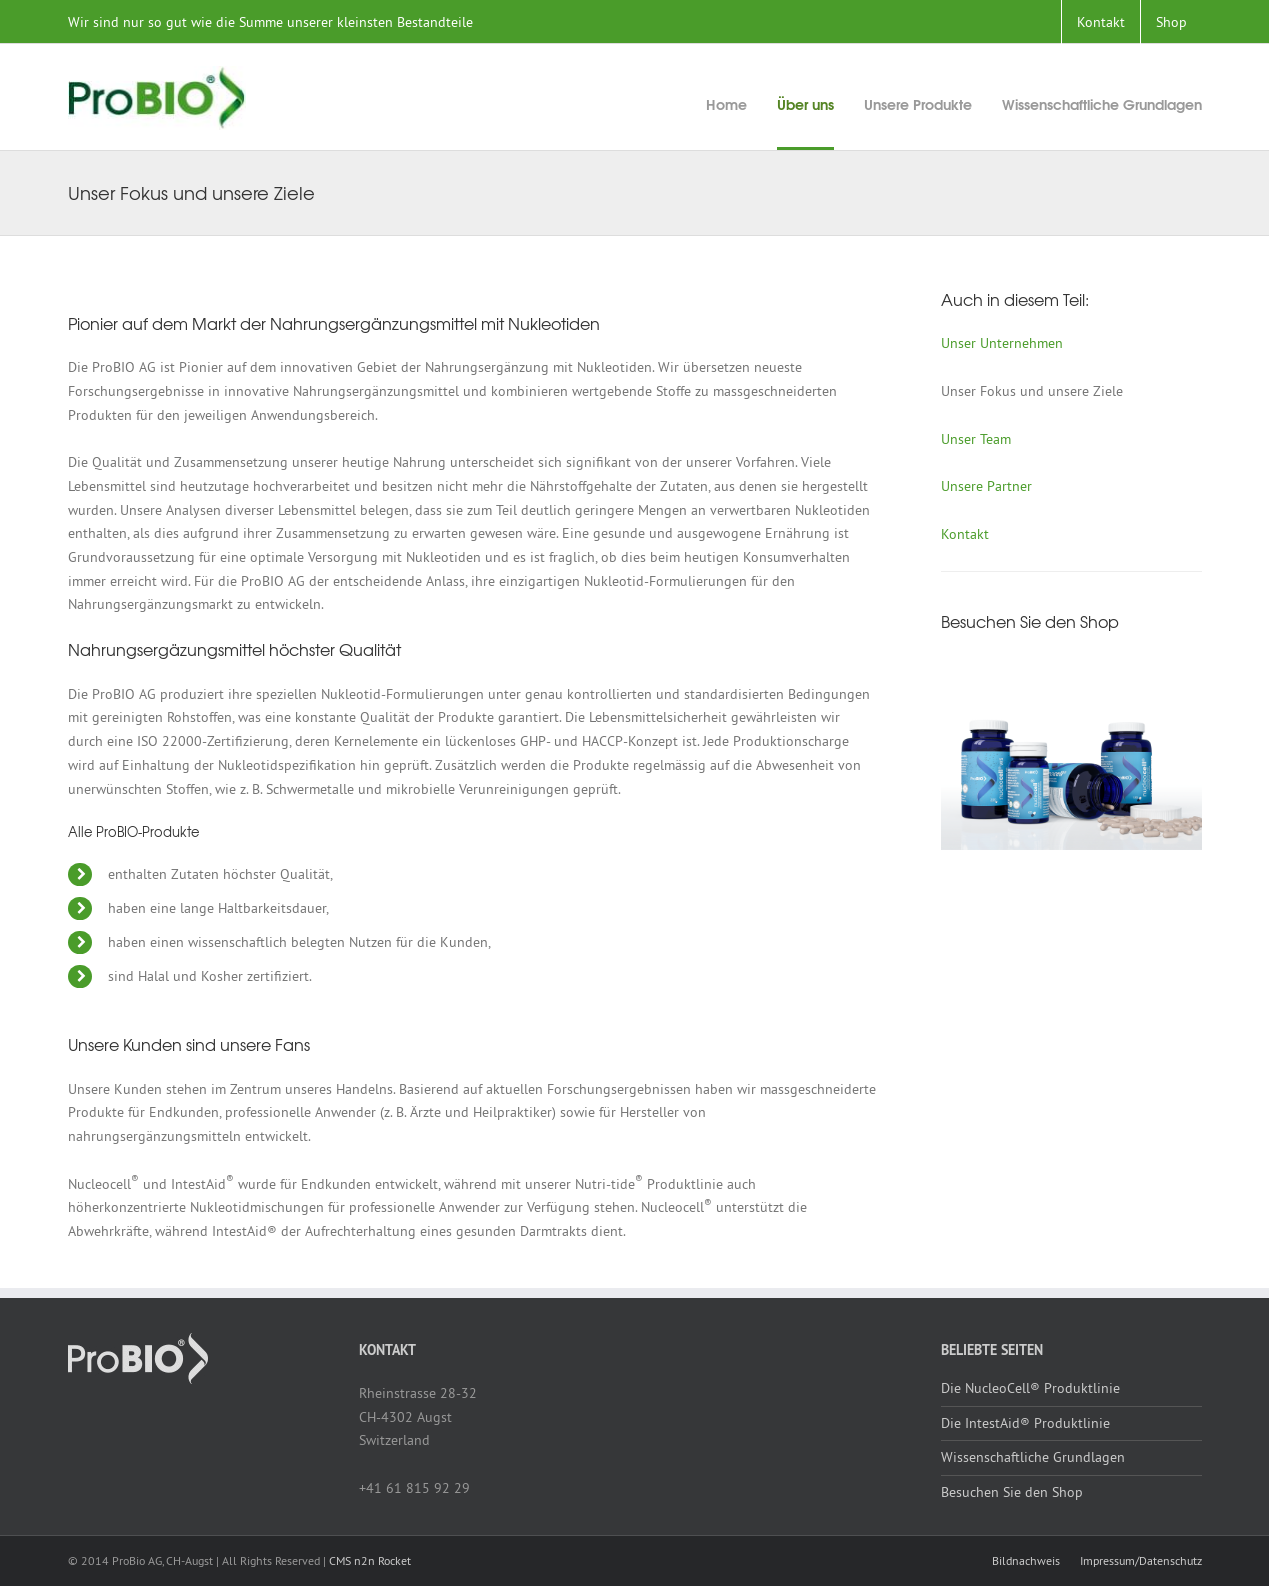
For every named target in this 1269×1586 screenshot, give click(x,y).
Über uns (805, 104)
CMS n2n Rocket (370, 1560)
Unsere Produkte (918, 104)
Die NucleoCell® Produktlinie (1030, 1388)
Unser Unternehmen (1002, 343)
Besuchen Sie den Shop (1012, 1492)
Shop (1171, 22)
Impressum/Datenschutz (1141, 1560)
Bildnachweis (1026, 1560)
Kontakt (1101, 22)
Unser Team (976, 439)
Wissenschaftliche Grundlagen (1102, 104)
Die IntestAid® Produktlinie (1025, 1423)
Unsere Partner (986, 486)
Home (726, 104)
